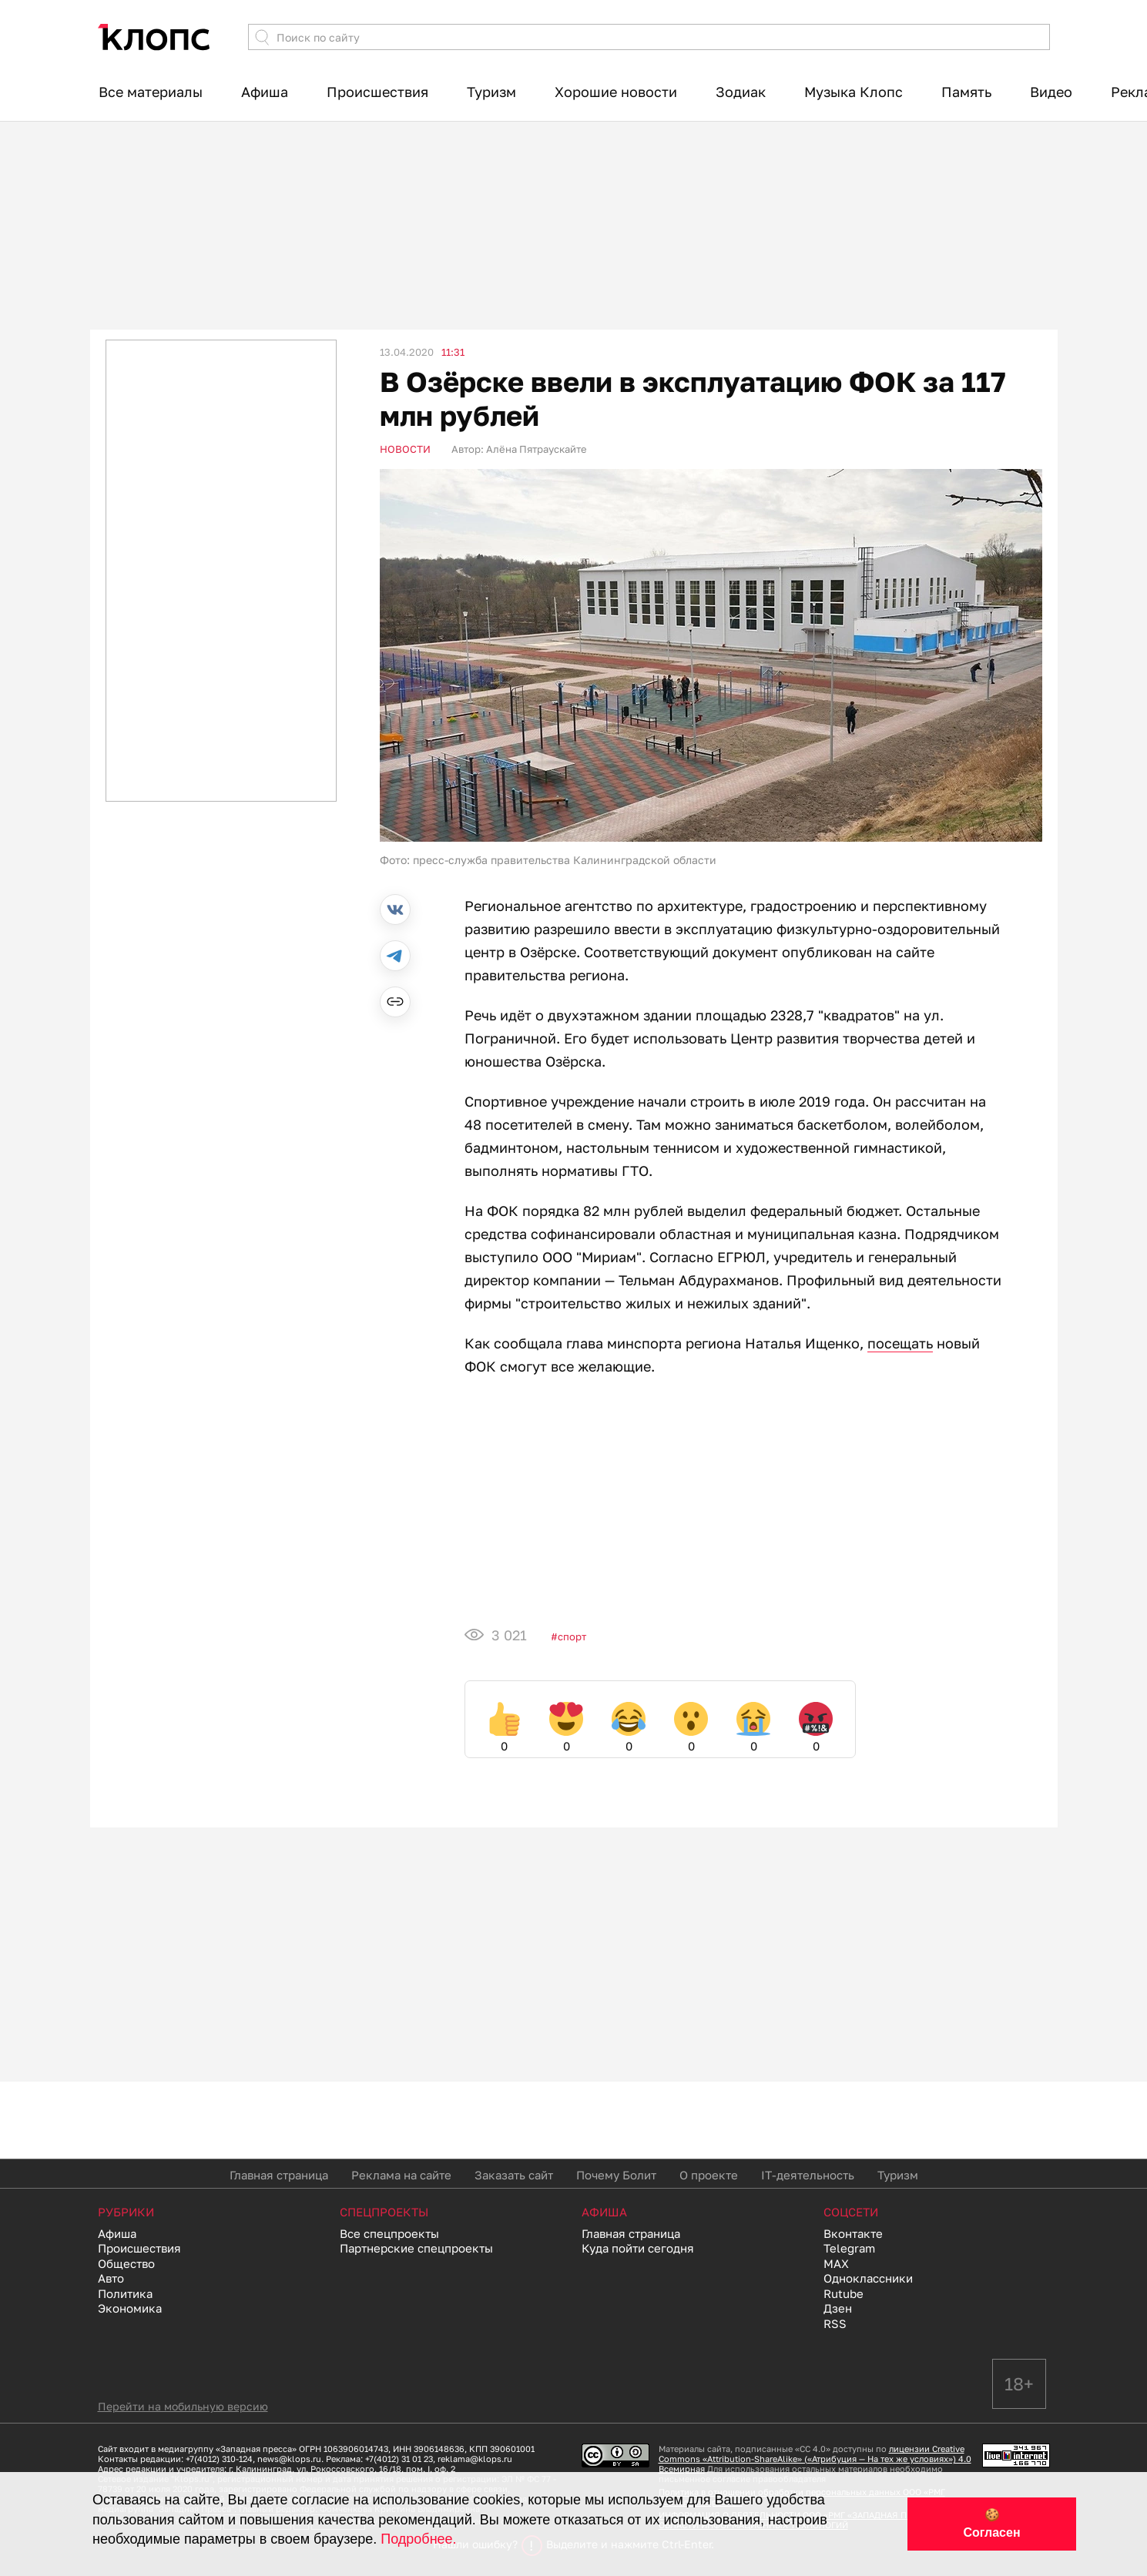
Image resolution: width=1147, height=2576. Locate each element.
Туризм (491, 91)
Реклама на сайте (401, 2175)
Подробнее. (418, 2539)
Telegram (849, 2248)
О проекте (708, 2175)
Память (966, 91)
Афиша (264, 91)
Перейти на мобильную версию (183, 2406)
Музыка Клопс (853, 91)
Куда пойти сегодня (638, 2248)
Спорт (572, 1636)
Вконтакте (853, 2233)
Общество (126, 2263)
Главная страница (279, 2175)
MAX (836, 2263)
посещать (900, 1343)
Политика (125, 2293)
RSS (835, 2323)
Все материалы (151, 91)
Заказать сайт (514, 2175)
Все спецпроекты (389, 2233)
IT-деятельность (807, 2175)
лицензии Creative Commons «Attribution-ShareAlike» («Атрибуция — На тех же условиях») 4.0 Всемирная (815, 2459)
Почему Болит (616, 2175)
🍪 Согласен (991, 2523)
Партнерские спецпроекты (416, 2248)
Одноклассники (868, 2278)
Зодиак (741, 91)
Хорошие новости (616, 91)
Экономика (130, 2308)
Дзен (837, 2308)
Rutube (843, 2293)
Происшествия (377, 91)
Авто (111, 2278)
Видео (1051, 91)
